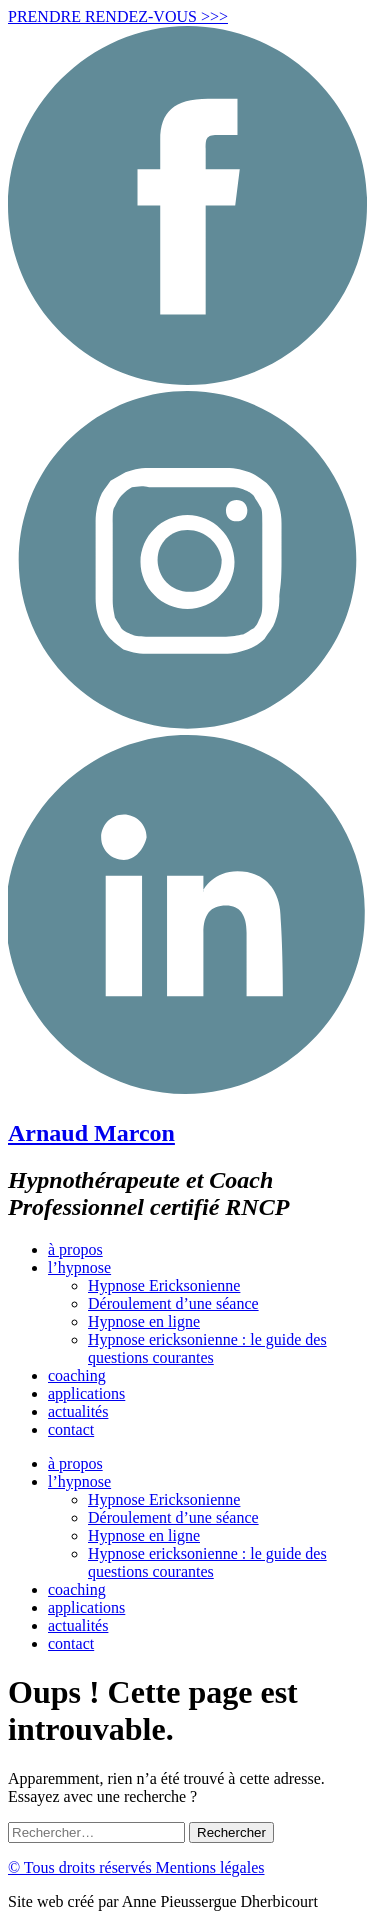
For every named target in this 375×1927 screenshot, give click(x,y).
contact (71, 1429)
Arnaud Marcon (91, 1133)
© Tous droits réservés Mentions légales (136, 1867)
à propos (75, 1249)
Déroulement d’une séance (173, 1303)
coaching (77, 1375)
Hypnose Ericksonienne (164, 1285)
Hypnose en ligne (144, 1321)
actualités (78, 1411)
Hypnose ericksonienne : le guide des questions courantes (207, 1348)
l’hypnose (79, 1267)
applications (86, 1393)
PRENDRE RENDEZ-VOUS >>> (118, 16)
